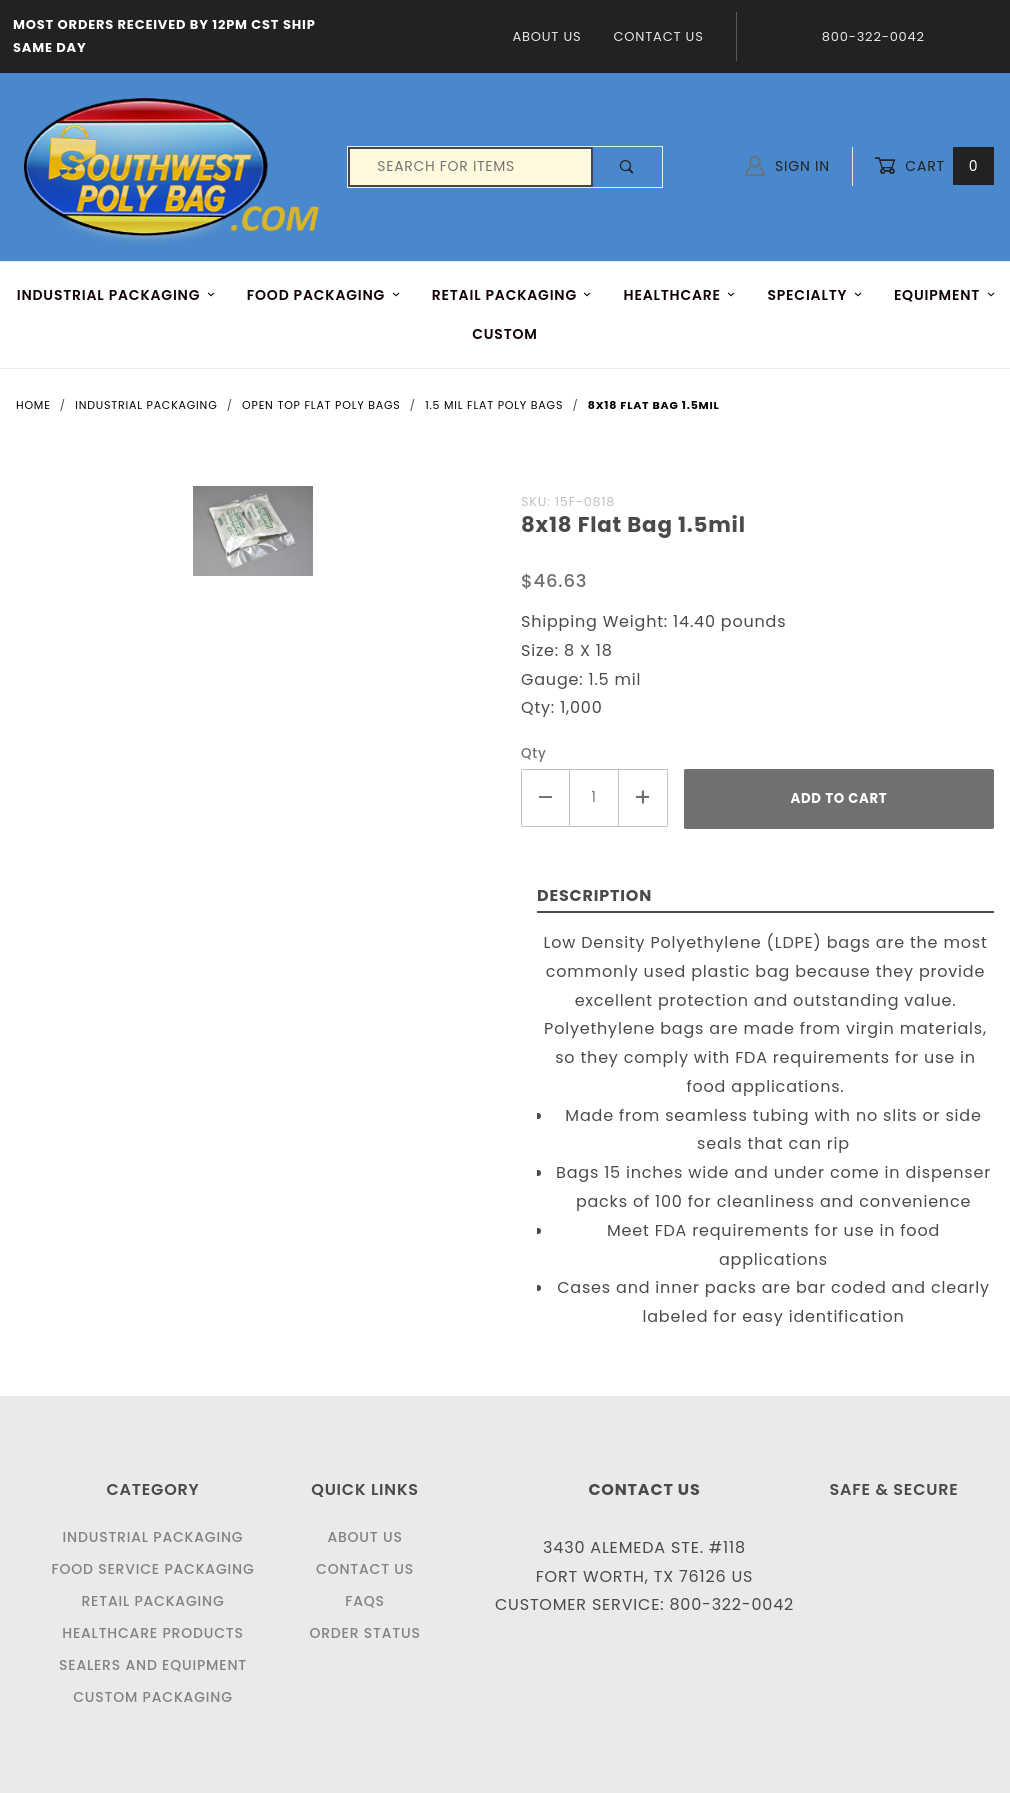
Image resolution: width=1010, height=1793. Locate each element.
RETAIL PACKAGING (512, 295)
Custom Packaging (153, 1697)
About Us (546, 36)
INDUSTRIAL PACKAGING (116, 295)
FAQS (365, 1601)
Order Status (364, 1633)
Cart (934, 166)
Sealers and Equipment (153, 1665)
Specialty (814, 295)
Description (594, 895)
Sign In (787, 166)
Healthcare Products (152, 1633)
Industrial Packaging (153, 1537)
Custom (505, 334)
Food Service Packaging (152, 1569)
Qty (534, 753)
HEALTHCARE (680, 295)
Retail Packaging (152, 1601)
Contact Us (658, 36)
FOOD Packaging (324, 295)
